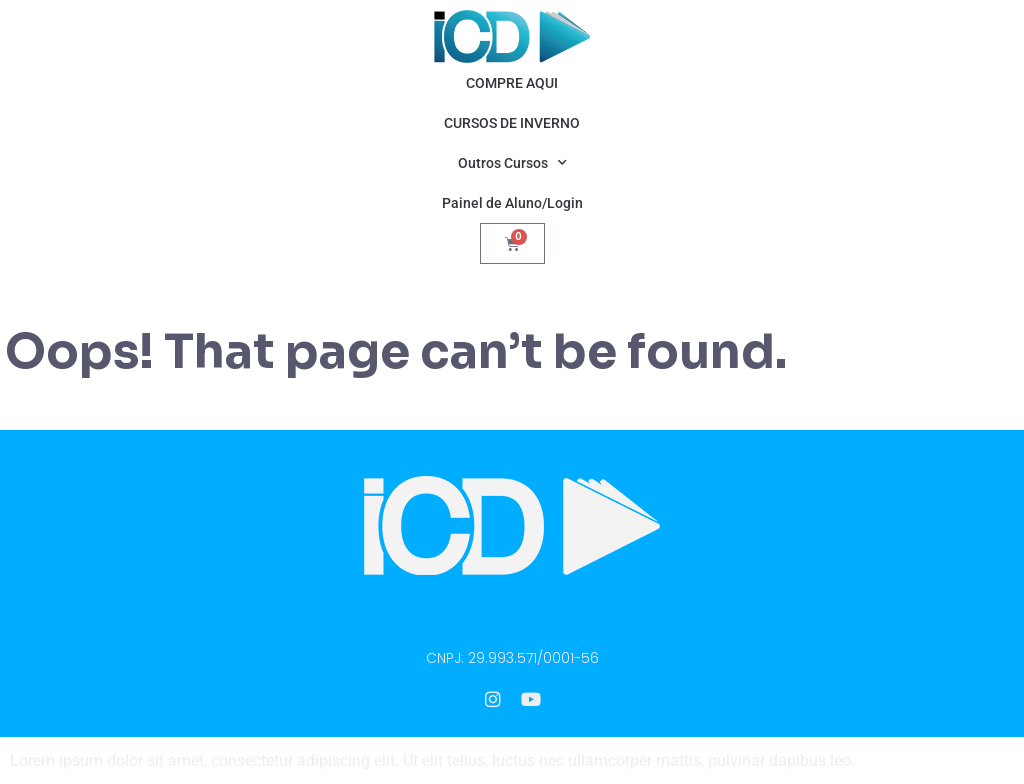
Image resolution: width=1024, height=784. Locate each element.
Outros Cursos (512, 163)
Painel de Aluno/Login (512, 203)
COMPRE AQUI (512, 83)
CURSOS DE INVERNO (512, 123)
